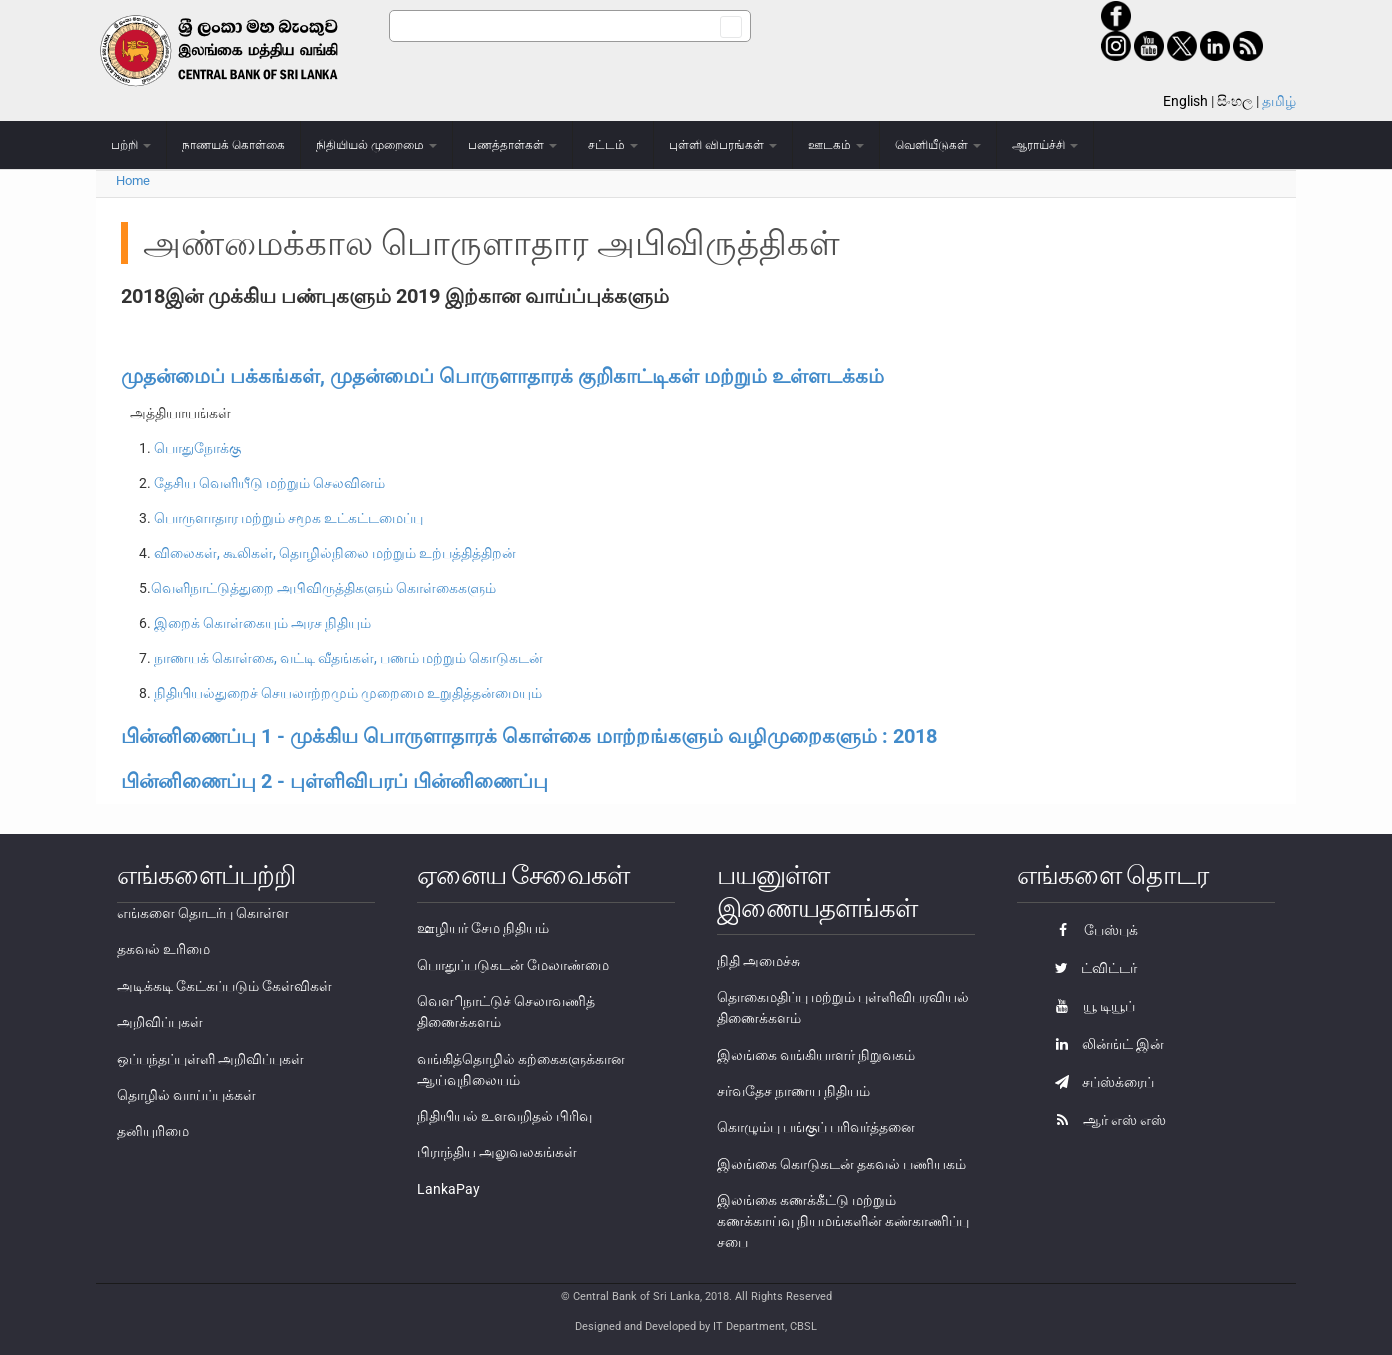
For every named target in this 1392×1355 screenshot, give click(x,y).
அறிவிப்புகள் (160, 1022)
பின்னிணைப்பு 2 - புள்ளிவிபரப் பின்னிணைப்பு (334, 781)
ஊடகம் (836, 145)
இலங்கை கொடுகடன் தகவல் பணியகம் (841, 1164)
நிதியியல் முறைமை (376, 145)
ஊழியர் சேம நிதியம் (483, 928)
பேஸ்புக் (1091, 930)
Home (133, 180)
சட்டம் (613, 145)
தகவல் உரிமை (163, 949)
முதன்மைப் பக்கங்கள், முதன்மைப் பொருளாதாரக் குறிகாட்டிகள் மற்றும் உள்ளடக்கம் (502, 376)
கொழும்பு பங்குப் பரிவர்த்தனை (816, 1127)
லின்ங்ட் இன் (1104, 1044)
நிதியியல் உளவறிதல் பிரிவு (504, 1116)
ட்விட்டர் (1091, 968)
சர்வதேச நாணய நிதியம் (793, 1091)
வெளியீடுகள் (938, 145)
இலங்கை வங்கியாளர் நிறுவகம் (816, 1055)
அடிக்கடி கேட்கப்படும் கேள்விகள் (224, 986)
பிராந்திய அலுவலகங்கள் (497, 1152)
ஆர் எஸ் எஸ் (1105, 1120)
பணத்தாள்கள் (512, 145)
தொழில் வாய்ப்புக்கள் (186, 1095)
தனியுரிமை (153, 1131)
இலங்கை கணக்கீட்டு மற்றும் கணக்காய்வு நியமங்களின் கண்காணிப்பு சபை (843, 1221)
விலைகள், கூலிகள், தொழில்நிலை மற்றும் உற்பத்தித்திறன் (335, 553)
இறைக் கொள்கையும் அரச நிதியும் (262, 623)
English (1185, 101)
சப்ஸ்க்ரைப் (1099, 1082)
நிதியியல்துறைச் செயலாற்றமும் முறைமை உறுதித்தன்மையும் (348, 693)
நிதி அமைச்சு (758, 961)
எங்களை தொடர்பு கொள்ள (203, 913)
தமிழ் (1279, 101)
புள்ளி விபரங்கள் (723, 145)
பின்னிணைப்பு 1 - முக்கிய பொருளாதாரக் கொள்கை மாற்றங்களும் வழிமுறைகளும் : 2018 (529, 736)
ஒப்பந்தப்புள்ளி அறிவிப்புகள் (210, 1059)
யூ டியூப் (1090, 1006)
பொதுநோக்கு (197, 448)
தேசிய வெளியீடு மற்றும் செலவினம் (269, 483)
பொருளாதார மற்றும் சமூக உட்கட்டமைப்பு (288, 518)
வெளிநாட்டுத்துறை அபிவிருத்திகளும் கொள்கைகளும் (323, 588)
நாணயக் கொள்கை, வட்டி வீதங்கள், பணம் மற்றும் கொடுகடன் (348, 658)
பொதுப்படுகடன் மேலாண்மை (513, 965)
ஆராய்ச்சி (1045, 145)
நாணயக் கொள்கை (233, 145)
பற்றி (131, 145)
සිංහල (1235, 101)
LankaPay (448, 1189)
